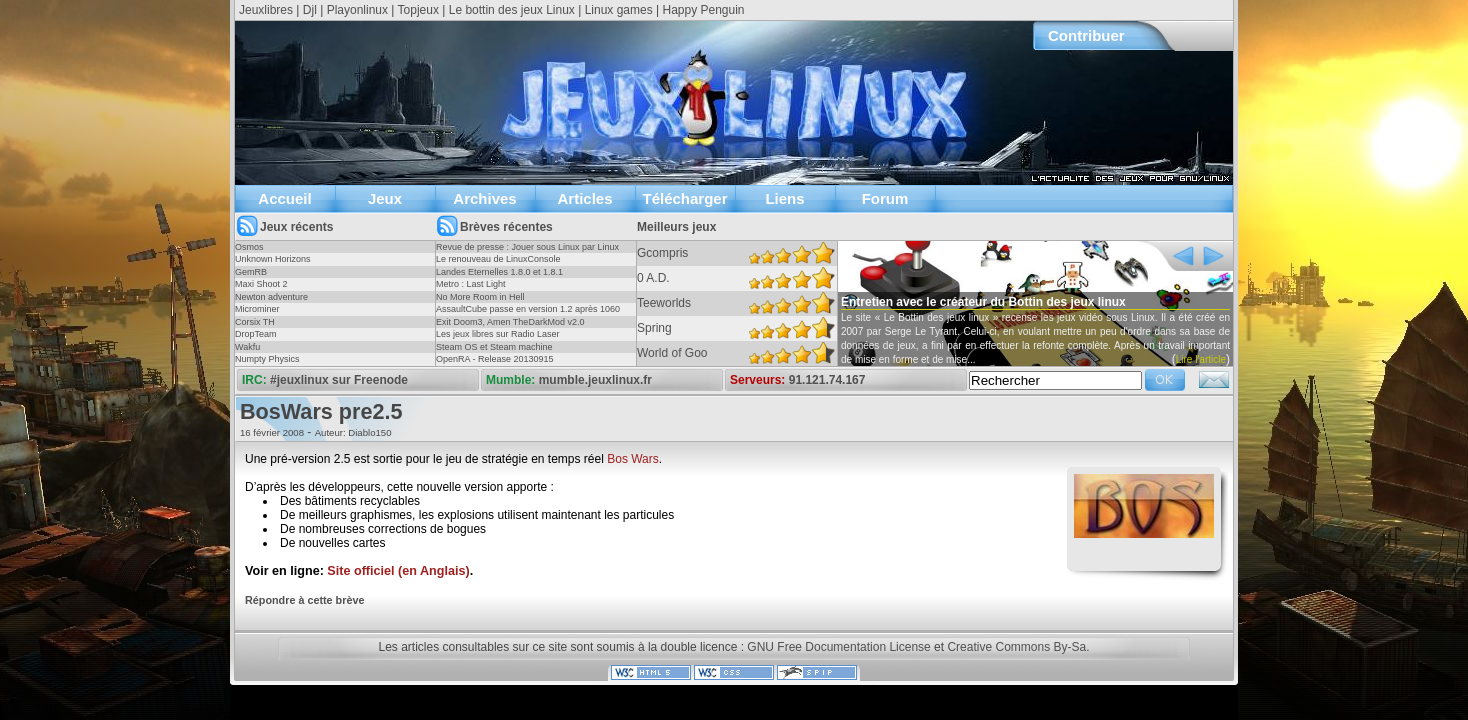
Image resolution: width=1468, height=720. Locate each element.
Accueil (284, 198)
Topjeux (418, 10)
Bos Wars (633, 459)
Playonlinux (357, 10)
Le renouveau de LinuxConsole (498, 259)
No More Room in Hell (480, 297)
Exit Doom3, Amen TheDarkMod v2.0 (510, 322)
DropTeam (256, 334)
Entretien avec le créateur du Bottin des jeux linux (983, 302)
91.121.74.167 (827, 380)
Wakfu (247, 347)
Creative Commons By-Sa (1016, 647)
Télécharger (684, 198)
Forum (885, 198)
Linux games (619, 10)
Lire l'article (1201, 359)
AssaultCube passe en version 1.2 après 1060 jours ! (528, 315)
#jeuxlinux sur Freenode (339, 380)
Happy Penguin (703, 10)
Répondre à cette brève (304, 600)
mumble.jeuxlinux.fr (595, 380)
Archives (484, 198)
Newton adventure (271, 297)
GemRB (251, 272)
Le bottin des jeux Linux (512, 10)
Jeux (385, 198)
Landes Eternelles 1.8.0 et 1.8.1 (499, 272)
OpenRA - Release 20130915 (495, 359)
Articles (584, 198)
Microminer (257, 309)
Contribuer (1086, 35)
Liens (784, 198)
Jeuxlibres (266, 10)
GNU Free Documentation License (838, 647)
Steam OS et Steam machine (494, 347)
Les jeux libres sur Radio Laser (498, 334)
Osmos (249, 247)
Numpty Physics (267, 359)
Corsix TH (255, 322)
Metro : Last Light (471, 284)
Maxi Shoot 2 (261, 284)
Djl (310, 10)
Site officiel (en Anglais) (398, 571)
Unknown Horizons (273, 259)
